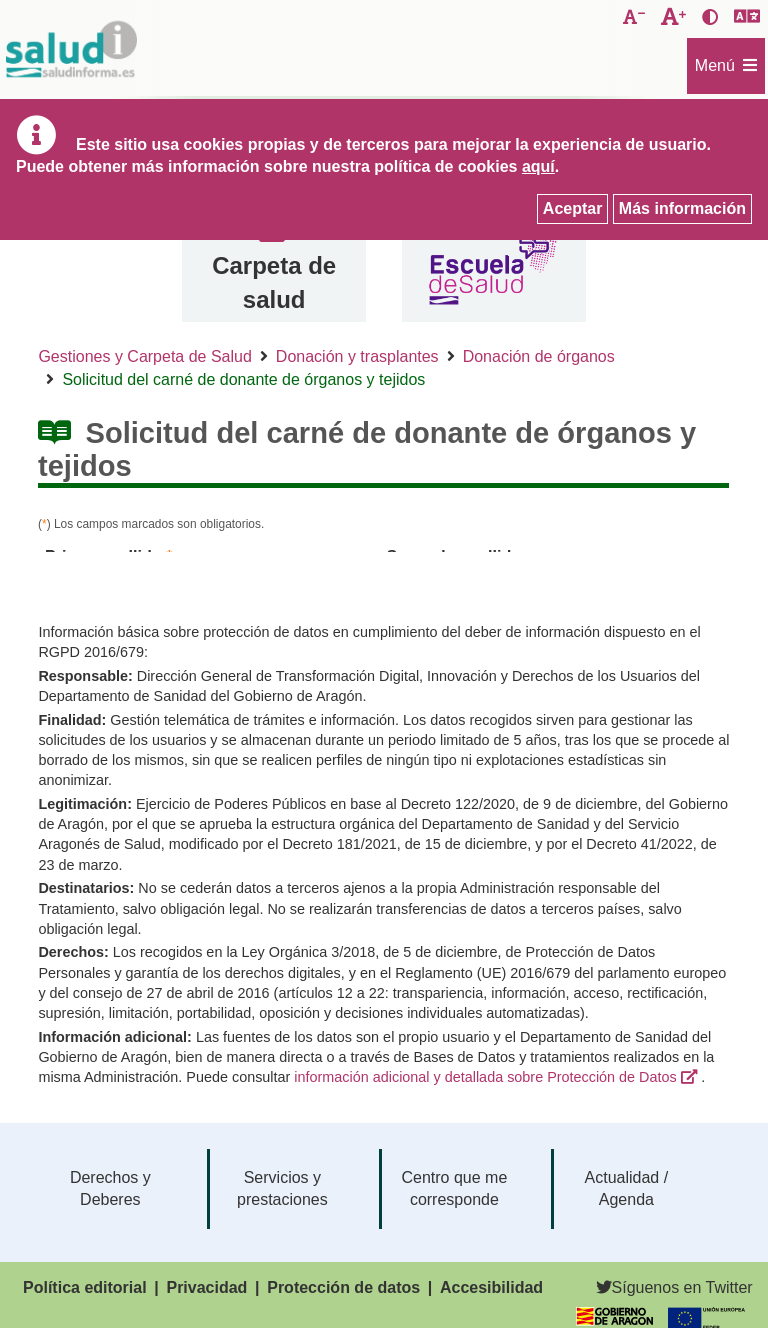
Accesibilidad (491, 1287)
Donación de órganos (539, 356)
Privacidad (206, 1287)
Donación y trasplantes (357, 356)
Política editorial (85, 1287)
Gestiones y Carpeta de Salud (144, 356)
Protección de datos (343, 1287)
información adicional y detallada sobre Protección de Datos (485, 1077)
